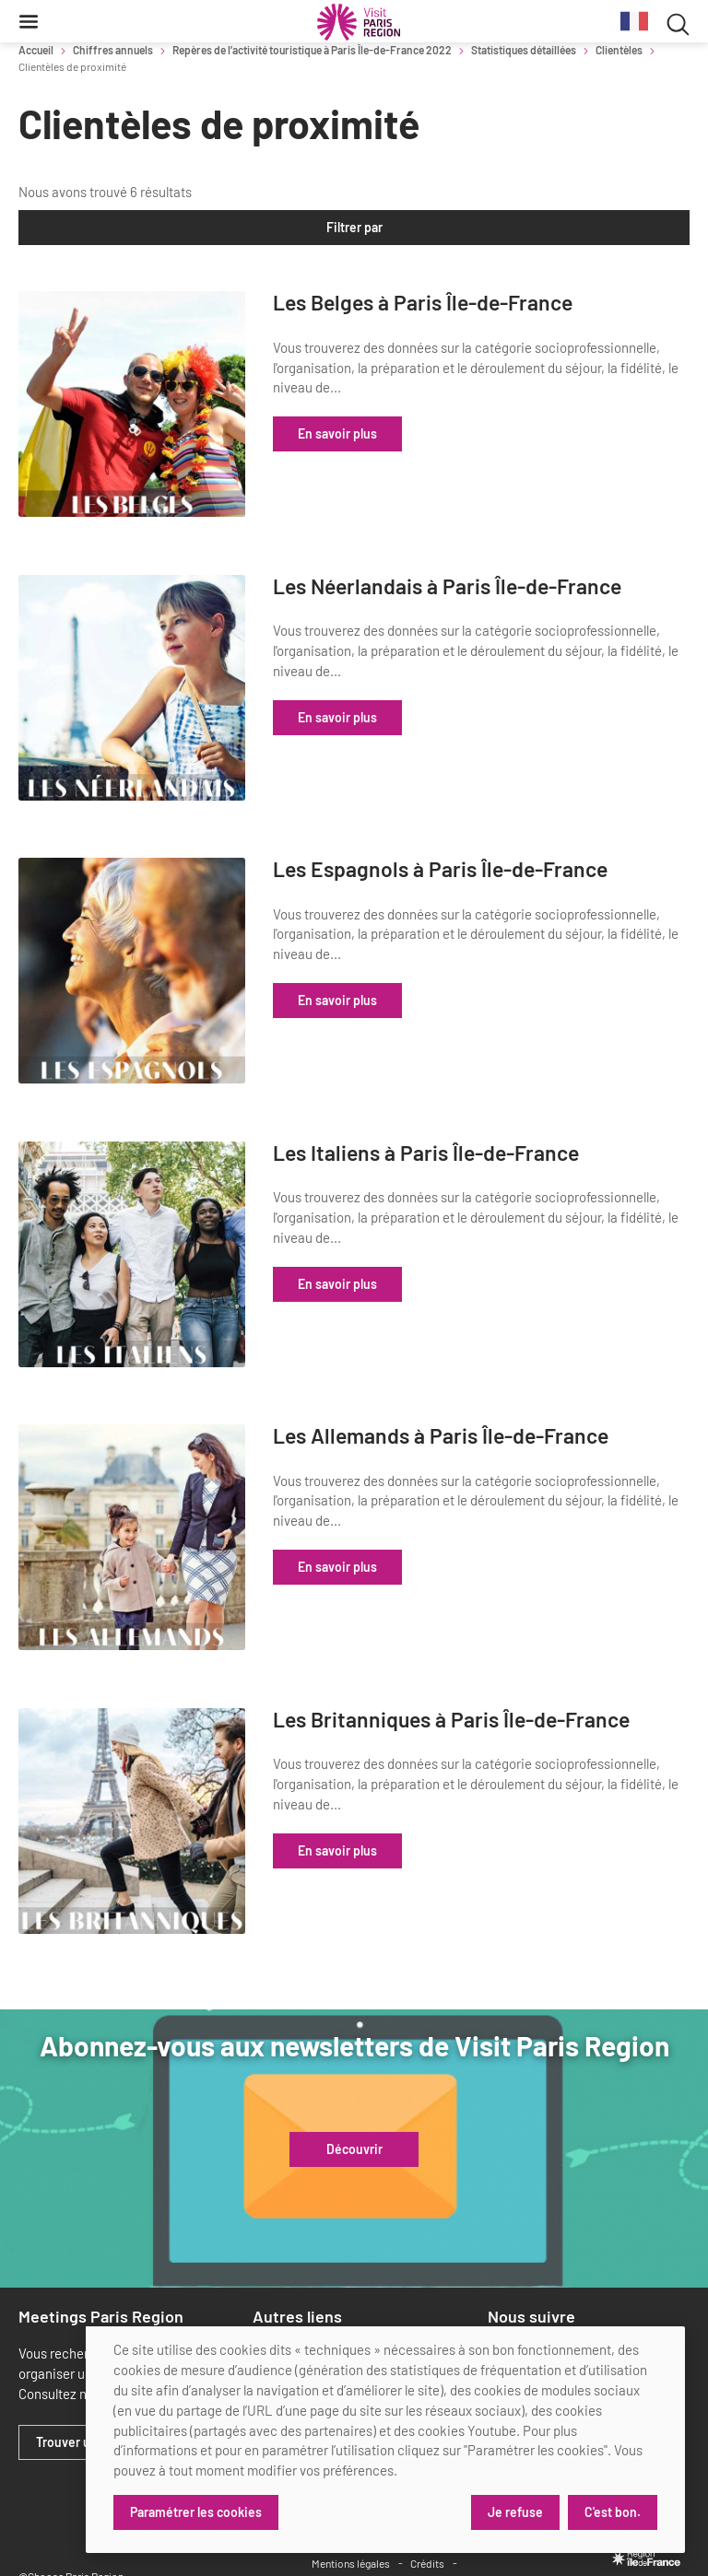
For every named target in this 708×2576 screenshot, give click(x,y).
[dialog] (385, 2439)
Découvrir (354, 2080)
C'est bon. (612, 2512)
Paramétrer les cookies (196, 2512)
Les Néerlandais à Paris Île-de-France (500, 586)
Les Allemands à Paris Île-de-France (493, 1401)
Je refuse (514, 2512)
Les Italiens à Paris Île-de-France (511, 1118)
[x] (528, 2285)
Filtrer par (354, 227)
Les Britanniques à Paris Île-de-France (504, 1673)
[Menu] (28, 21)
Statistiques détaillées (523, 49)
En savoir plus (422, 433)
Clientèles (619, 49)
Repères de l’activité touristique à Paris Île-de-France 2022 (312, 49)
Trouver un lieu (79, 2373)
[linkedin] (498, 2285)
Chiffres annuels (113, 49)
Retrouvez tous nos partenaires (411, 2304)
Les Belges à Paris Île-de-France (507, 302)
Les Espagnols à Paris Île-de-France (493, 858)
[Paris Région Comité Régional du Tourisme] (358, 22)
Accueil (35, 49)
